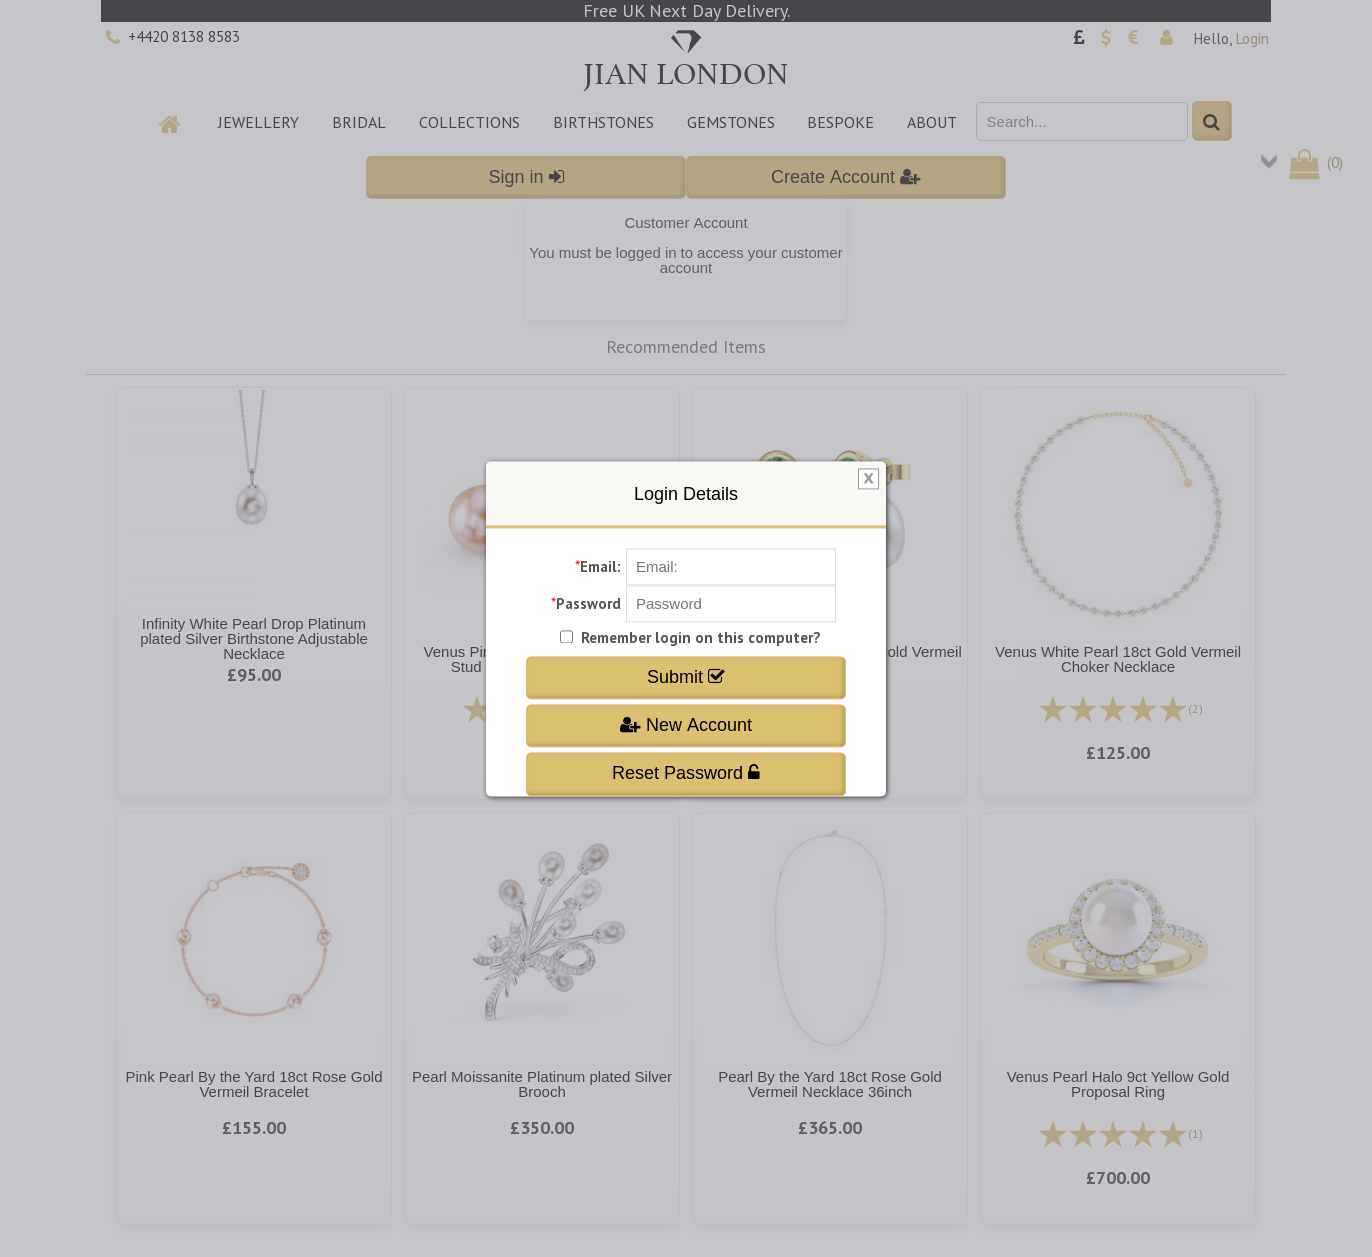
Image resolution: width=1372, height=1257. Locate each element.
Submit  (686, 677)
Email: (600, 566)
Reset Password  (686, 774)
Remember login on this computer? (701, 637)
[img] (868, 479)
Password (588, 603)
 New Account (686, 725)
